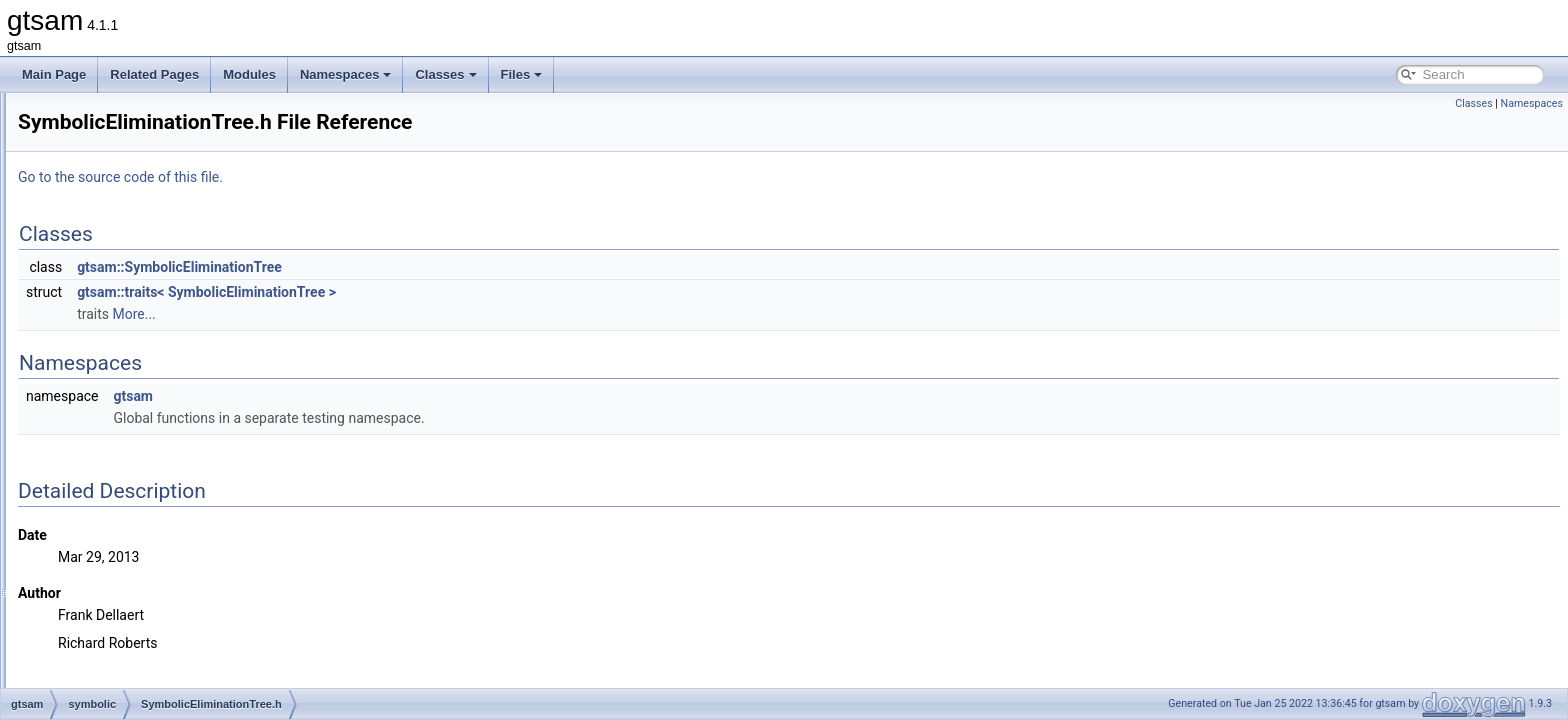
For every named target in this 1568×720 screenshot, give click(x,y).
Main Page (54, 74)
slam (94, 224)
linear (96, 114)
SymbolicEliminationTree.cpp (175, 378)
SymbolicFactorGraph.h (161, 510)
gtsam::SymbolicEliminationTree (429, 267)
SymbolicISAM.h (142, 554)
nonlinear (106, 158)
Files (522, 74)
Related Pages (154, 74)
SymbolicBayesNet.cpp (159, 268)
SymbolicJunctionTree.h (162, 598)
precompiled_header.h (141, 664)
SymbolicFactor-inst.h (155, 422)
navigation (109, 136)
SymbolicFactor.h (144, 466)
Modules (249, 74)
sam (93, 180)
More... (383, 314)
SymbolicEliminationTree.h (169, 400)
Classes (445, 74)
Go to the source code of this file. (370, 177)
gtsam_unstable (108, 686)
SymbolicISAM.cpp (148, 532)
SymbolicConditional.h (157, 356)
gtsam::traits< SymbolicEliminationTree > (456, 292)
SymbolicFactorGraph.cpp (167, 488)
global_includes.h (128, 620)
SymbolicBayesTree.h (156, 312)
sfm (91, 202)
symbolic (105, 246)
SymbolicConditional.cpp (163, 334)
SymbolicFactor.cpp (150, 444)
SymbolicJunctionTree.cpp (168, 576)
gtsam (383, 396)
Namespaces (346, 74)
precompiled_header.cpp (147, 642)
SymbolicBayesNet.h (153, 290)
